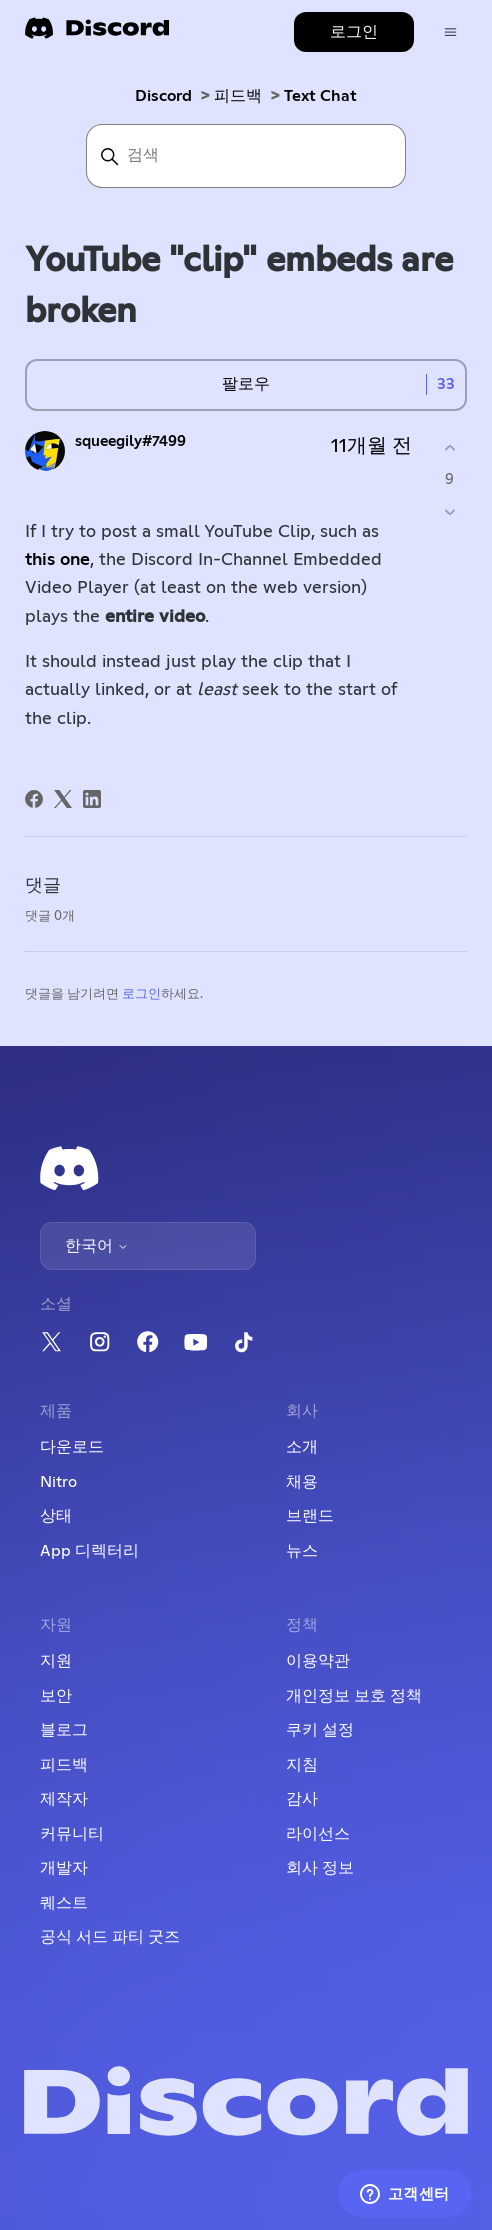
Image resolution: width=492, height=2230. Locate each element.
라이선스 (318, 1834)
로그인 (141, 994)
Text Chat (320, 96)
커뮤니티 (72, 1834)
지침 (302, 1765)
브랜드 (310, 1516)
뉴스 (302, 1551)
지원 (56, 1661)
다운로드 (72, 1447)
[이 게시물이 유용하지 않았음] (449, 511)
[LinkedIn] (92, 799)
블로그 (64, 1730)
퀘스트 (64, 1903)
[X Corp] (63, 799)
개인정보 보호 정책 (354, 1696)
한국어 (97, 1246)
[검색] (246, 156)
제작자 (64, 1799)
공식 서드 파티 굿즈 (110, 1937)
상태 (56, 1516)
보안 (56, 1696)
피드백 (238, 96)
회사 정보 (320, 1868)
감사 (302, 1799)
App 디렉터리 (89, 1551)
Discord (163, 96)
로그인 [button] (354, 32)
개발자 (64, 1868)
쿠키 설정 (320, 1730)
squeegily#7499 (130, 441)
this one (57, 560)
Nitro (58, 1482)
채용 (302, 1482)
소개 (302, 1447)
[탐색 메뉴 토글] (450, 32)
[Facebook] (34, 799)
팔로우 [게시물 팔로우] (246, 384)
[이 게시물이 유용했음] (449, 448)
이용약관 (318, 1661)
